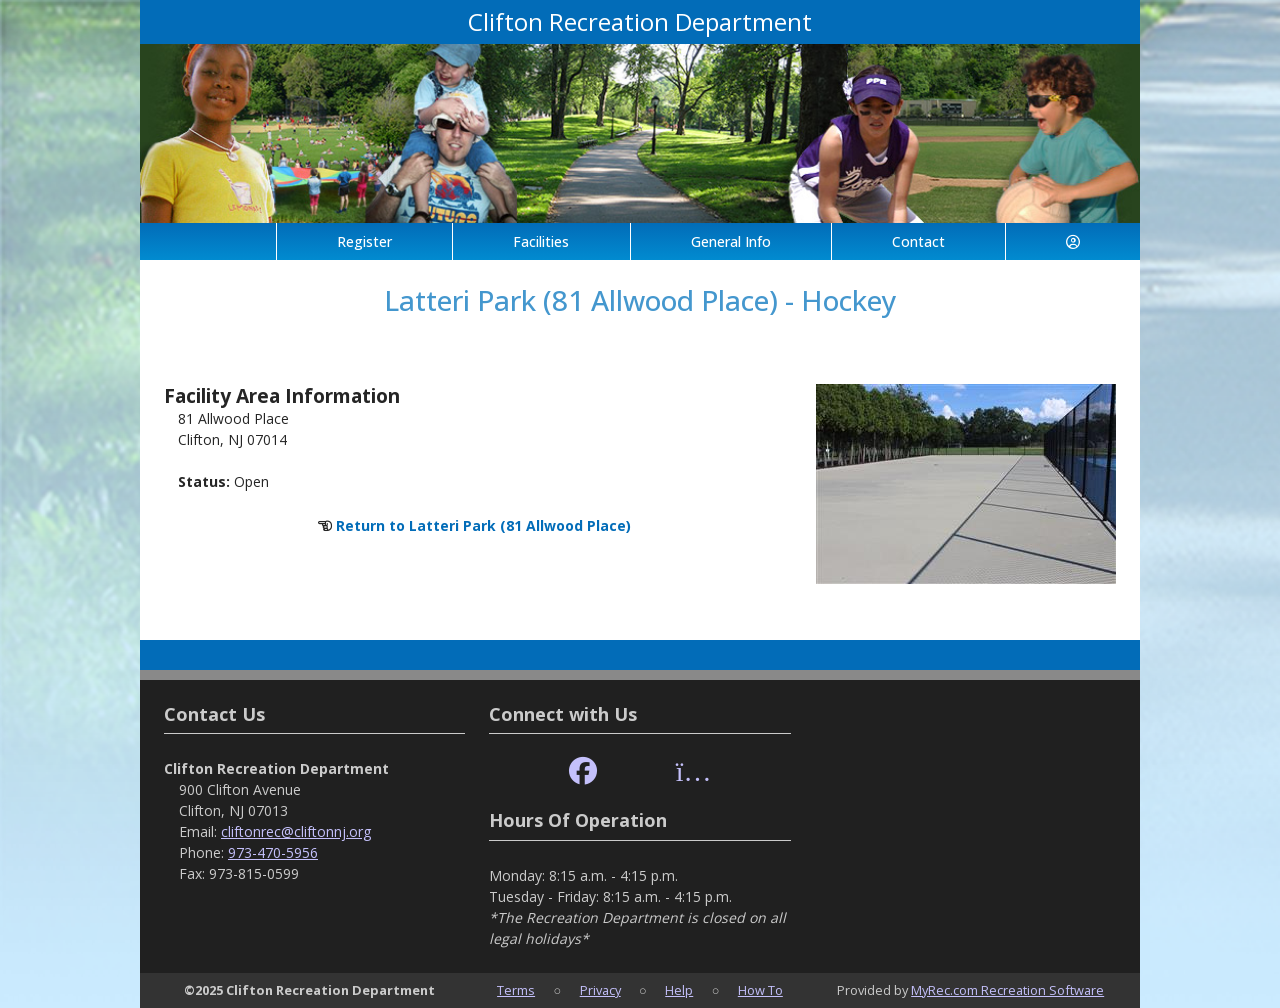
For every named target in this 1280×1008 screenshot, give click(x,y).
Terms (516, 990)
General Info (731, 241)
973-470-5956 (273, 852)
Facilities (541, 241)
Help (679, 990)
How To (760, 990)
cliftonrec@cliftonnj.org (296, 831)
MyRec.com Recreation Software (1007, 990)
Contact (918, 241)
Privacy (600, 990)
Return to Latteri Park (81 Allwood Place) (483, 525)
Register (364, 241)
